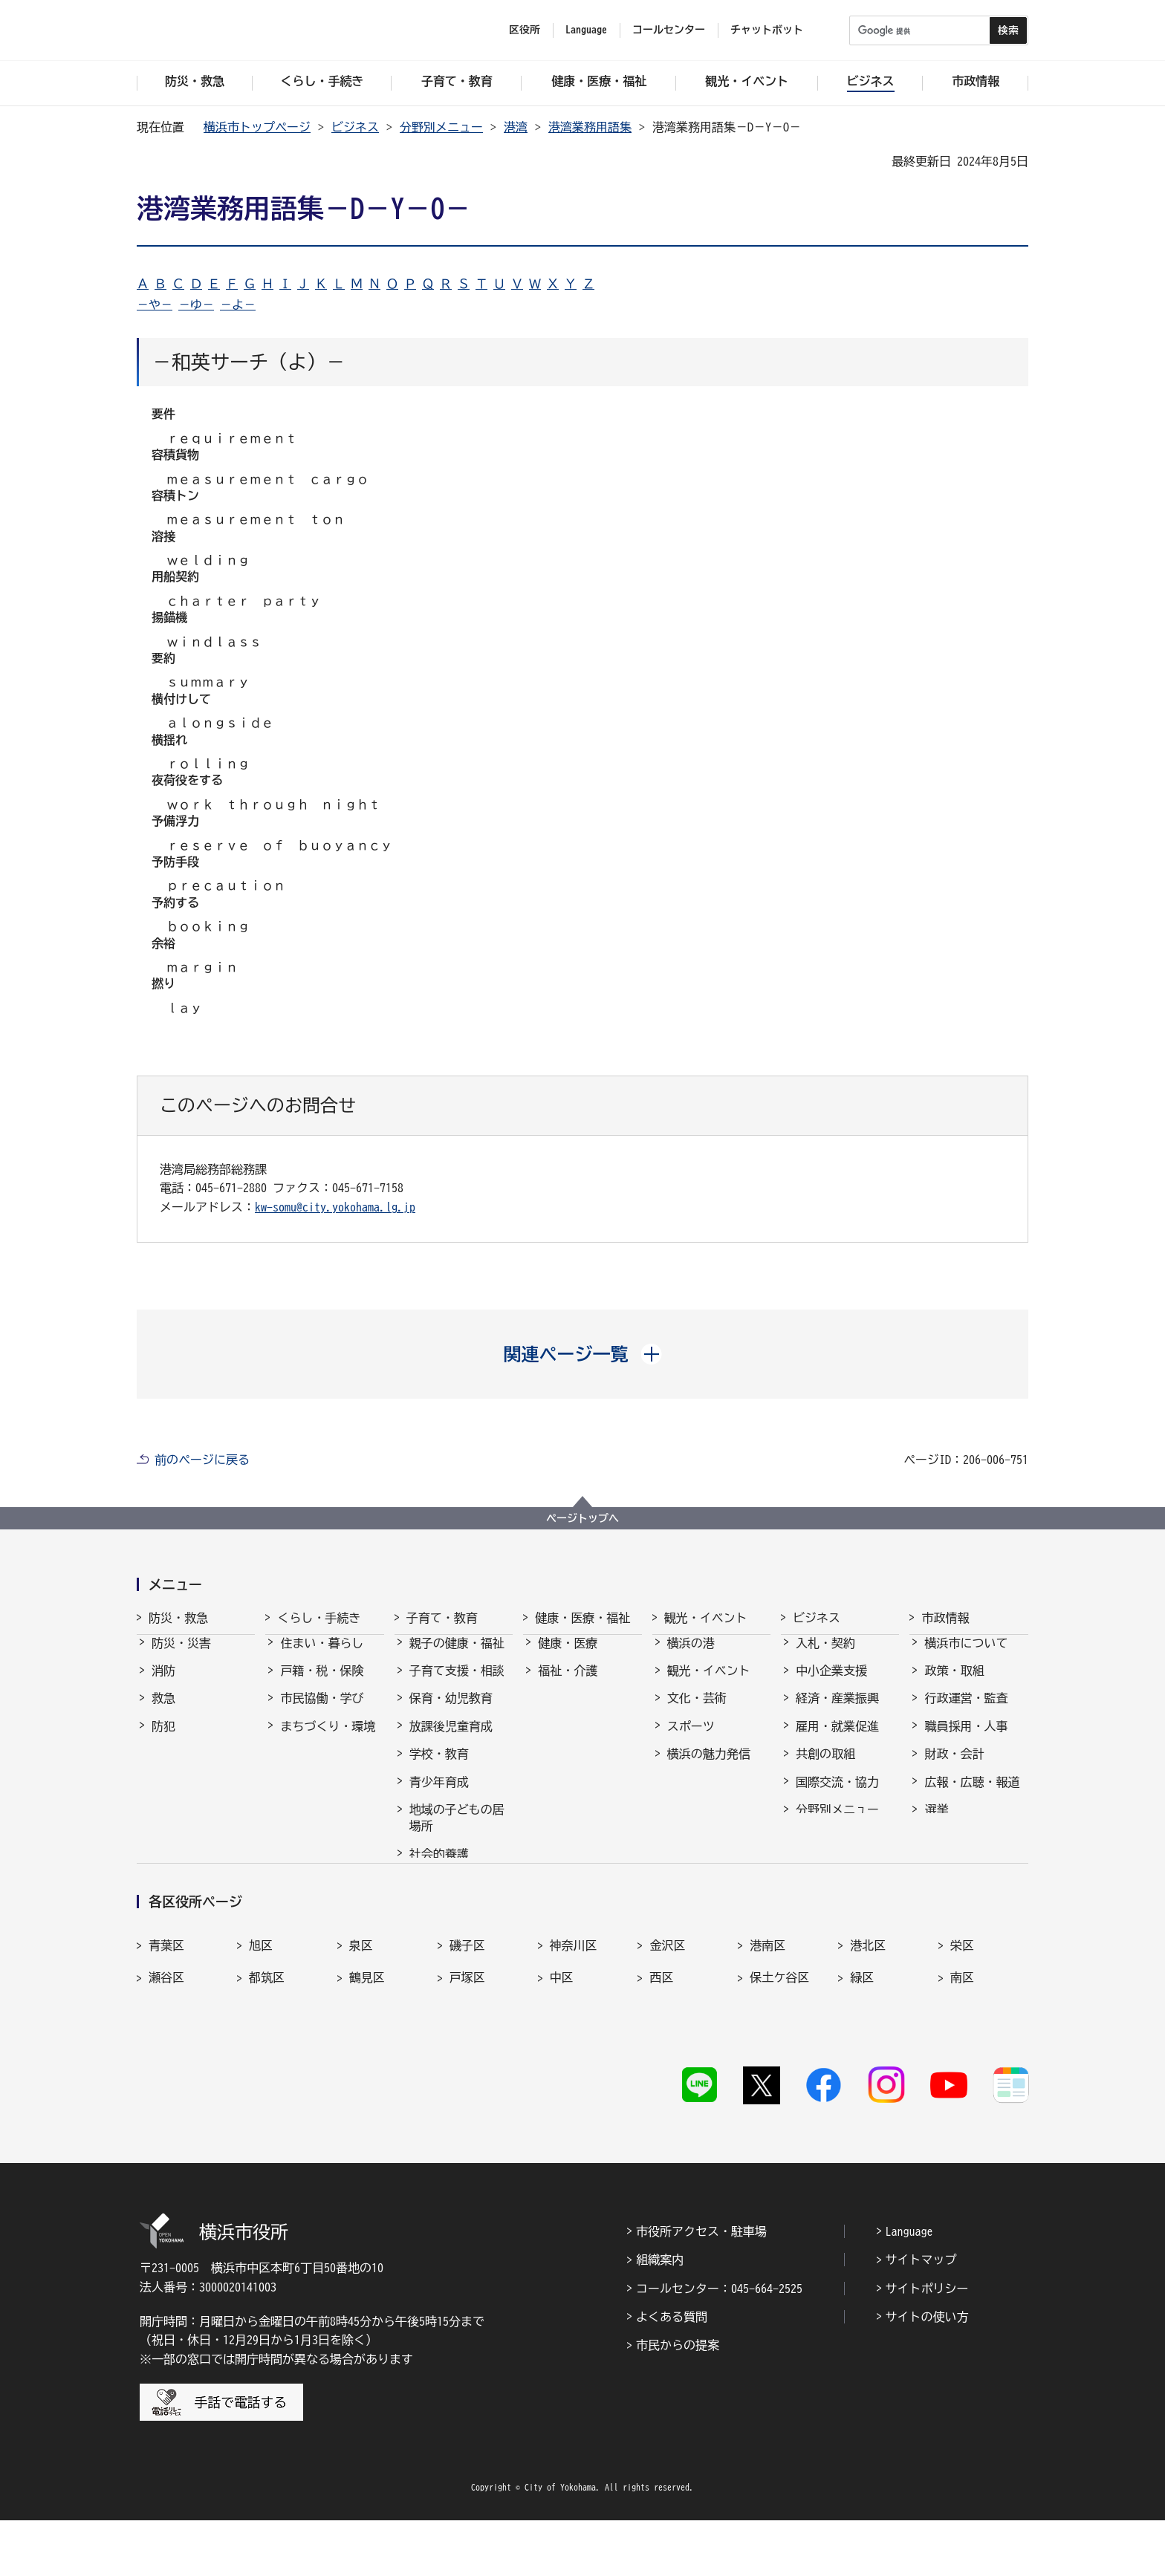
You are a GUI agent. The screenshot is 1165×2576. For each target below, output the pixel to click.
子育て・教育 (442, 1618)
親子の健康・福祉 (456, 1656)
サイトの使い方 (927, 2372)
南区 (962, 2057)
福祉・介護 (567, 1684)
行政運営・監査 (965, 1711)
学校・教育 (439, 1767)
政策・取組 (954, 1684)
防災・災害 (181, 1656)
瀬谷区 (166, 2057)
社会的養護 (439, 1867)
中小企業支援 (831, 1684)
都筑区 (267, 2057)
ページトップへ (582, 1518)
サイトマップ (921, 2315)
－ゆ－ (196, 304)
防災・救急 (178, 1618)
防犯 (163, 1740)
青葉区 (166, 2025)
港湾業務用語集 (590, 127)
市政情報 (945, 1618)
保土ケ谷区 (779, 2057)
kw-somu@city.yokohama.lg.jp (335, 1207)
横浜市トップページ (257, 127)
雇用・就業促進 (837, 1740)
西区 (661, 2057)
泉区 (361, 2025)
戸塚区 (467, 2057)
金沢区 (667, 2025)
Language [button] (586, 30)
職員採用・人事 (965, 1740)
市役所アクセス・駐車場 (701, 2286)
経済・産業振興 (837, 1711)
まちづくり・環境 (327, 1740)
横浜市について (965, 1656)
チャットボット (766, 30)
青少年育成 (439, 1795)
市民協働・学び (321, 1711)
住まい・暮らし (321, 1656)
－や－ (154, 304)
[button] (583, 1354)
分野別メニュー (441, 127)
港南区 (767, 2025)
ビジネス (355, 127)
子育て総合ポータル (456, 1903)
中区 (562, 2057)
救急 (163, 1711)
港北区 (868, 2025)
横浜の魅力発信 (708, 1767)
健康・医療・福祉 (582, 1618)
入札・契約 (825, 1656)
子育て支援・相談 (456, 1684)
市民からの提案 (677, 2401)
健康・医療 (567, 1656)
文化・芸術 (697, 1711)
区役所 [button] (524, 30)
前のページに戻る (202, 1460)
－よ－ (238, 304)
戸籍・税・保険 (321, 1684)
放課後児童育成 (451, 1740)
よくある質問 (671, 2372)
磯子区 (467, 2025)
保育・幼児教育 (451, 1711)
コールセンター (668, 30)
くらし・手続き (318, 1618)
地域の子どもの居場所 (456, 1831)
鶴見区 (367, 2057)
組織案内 (660, 2315)
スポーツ (691, 1740)
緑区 (862, 2057)
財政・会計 (954, 1767)
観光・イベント (705, 1618)
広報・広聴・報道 (971, 1795)
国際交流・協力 (837, 1795)
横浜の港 (691, 1656)
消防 (163, 1684)
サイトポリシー (927, 2343)
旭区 (261, 2025)
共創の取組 (825, 1767)
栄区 (962, 2025)
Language (909, 2286)
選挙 (936, 1823)
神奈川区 (573, 2025)
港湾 (516, 127)
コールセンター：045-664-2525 (719, 2343)
